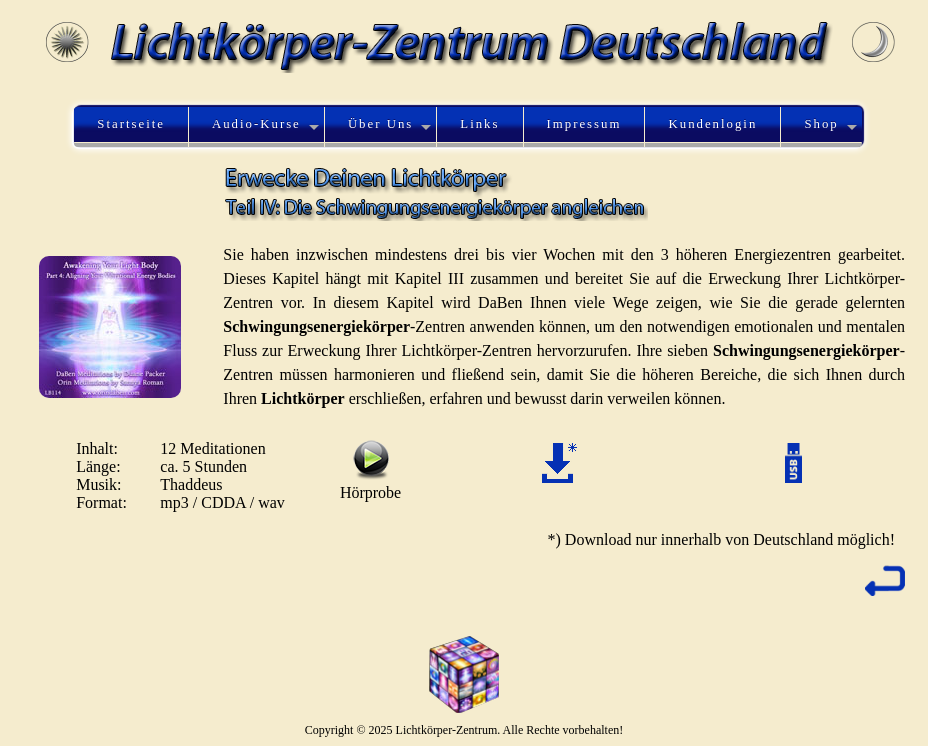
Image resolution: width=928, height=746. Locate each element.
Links (479, 124)
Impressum (584, 124)
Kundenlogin (713, 124)
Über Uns (380, 124)
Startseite (131, 124)
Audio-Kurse (256, 124)
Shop (821, 124)
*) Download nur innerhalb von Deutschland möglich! (721, 539)
